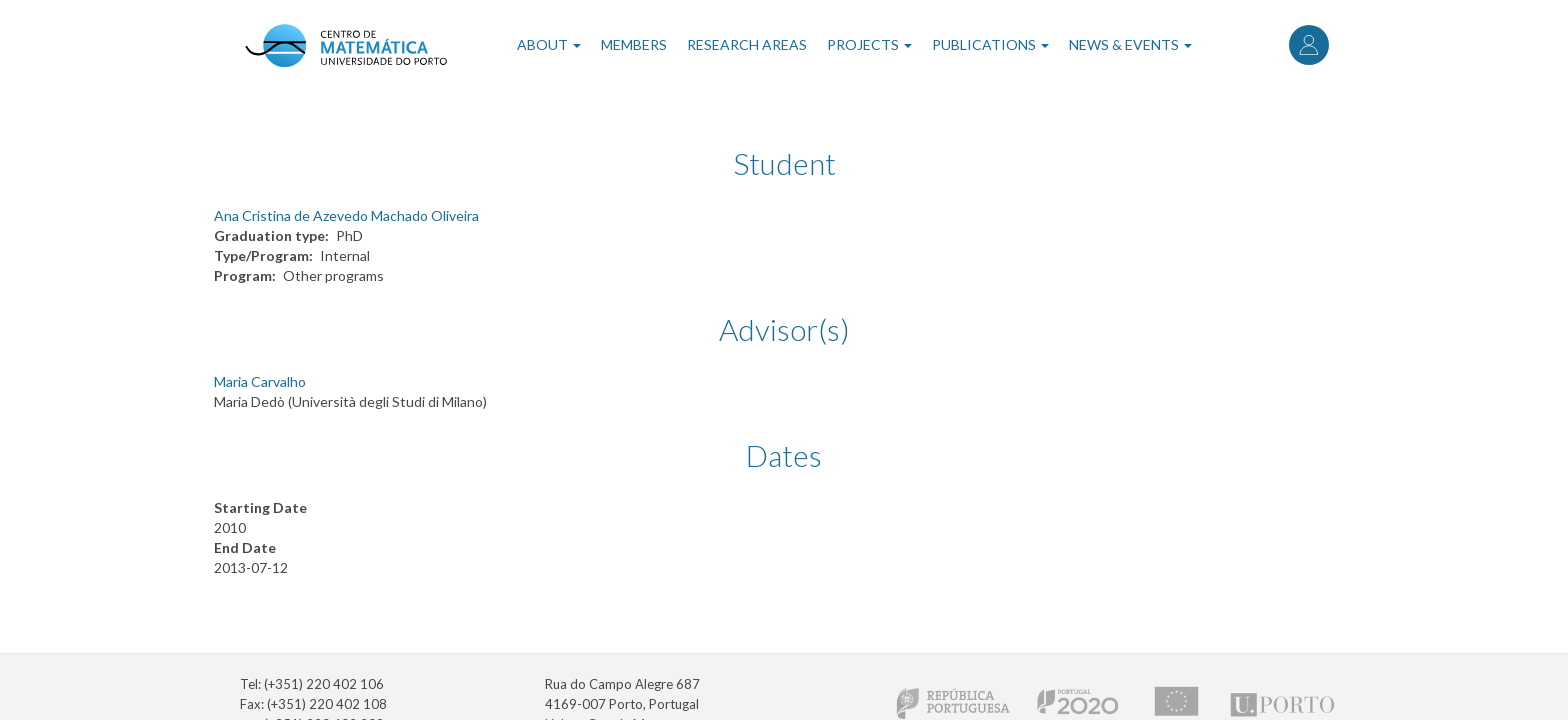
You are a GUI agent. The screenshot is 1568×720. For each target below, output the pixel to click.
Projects (869, 44)
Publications (990, 44)
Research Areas (747, 44)
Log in (1309, 45)
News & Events (1130, 44)
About (549, 44)
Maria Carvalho (260, 381)
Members (634, 44)
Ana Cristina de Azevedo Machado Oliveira (346, 215)
